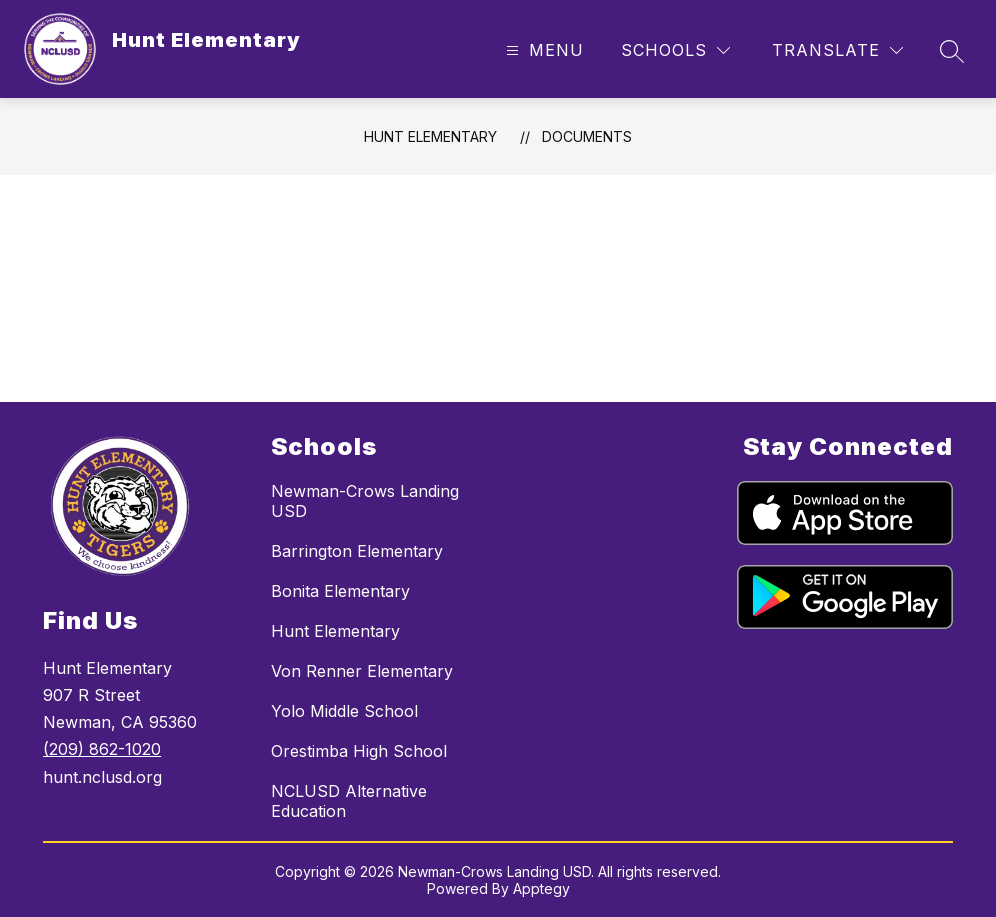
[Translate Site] (837, 50)
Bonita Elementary (340, 591)
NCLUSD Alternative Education (349, 801)
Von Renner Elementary (362, 671)
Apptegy (541, 888)
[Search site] (952, 51)
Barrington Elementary (357, 551)
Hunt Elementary (430, 136)
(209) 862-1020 (102, 749)
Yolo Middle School (344, 711)
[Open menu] (542, 50)
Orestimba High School (359, 751)
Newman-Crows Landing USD (365, 501)
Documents (587, 136)
